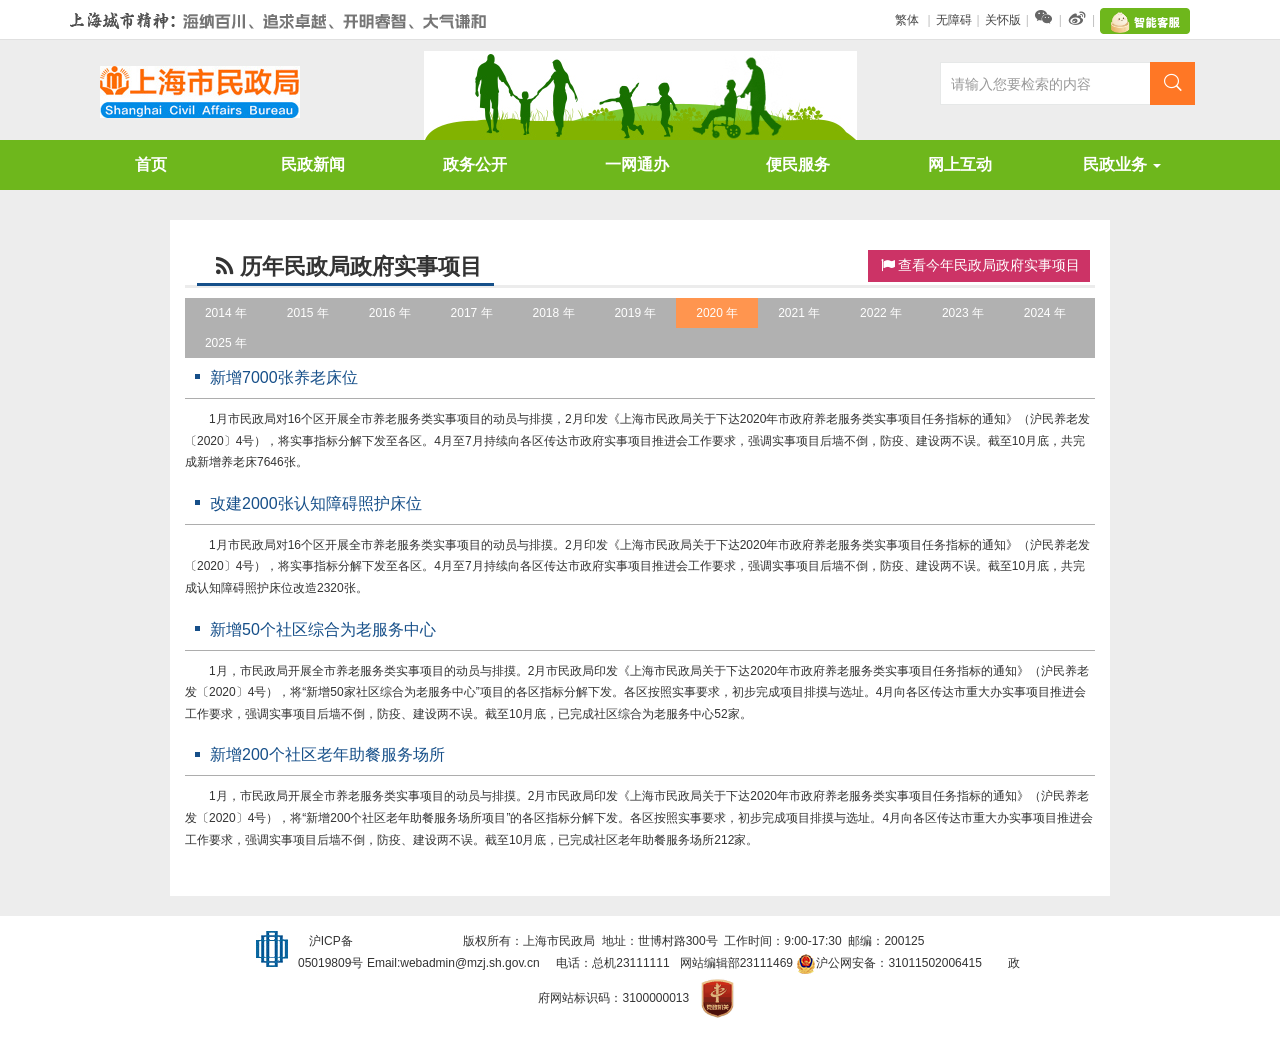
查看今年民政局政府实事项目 (979, 265)
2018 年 (553, 313)
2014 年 (226, 313)
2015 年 (308, 313)
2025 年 (226, 343)
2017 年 (472, 313)
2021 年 (799, 313)
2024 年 (1045, 313)
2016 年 (390, 313)
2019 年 (635, 313)
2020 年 (717, 313)
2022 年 (881, 313)
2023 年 (963, 313)
